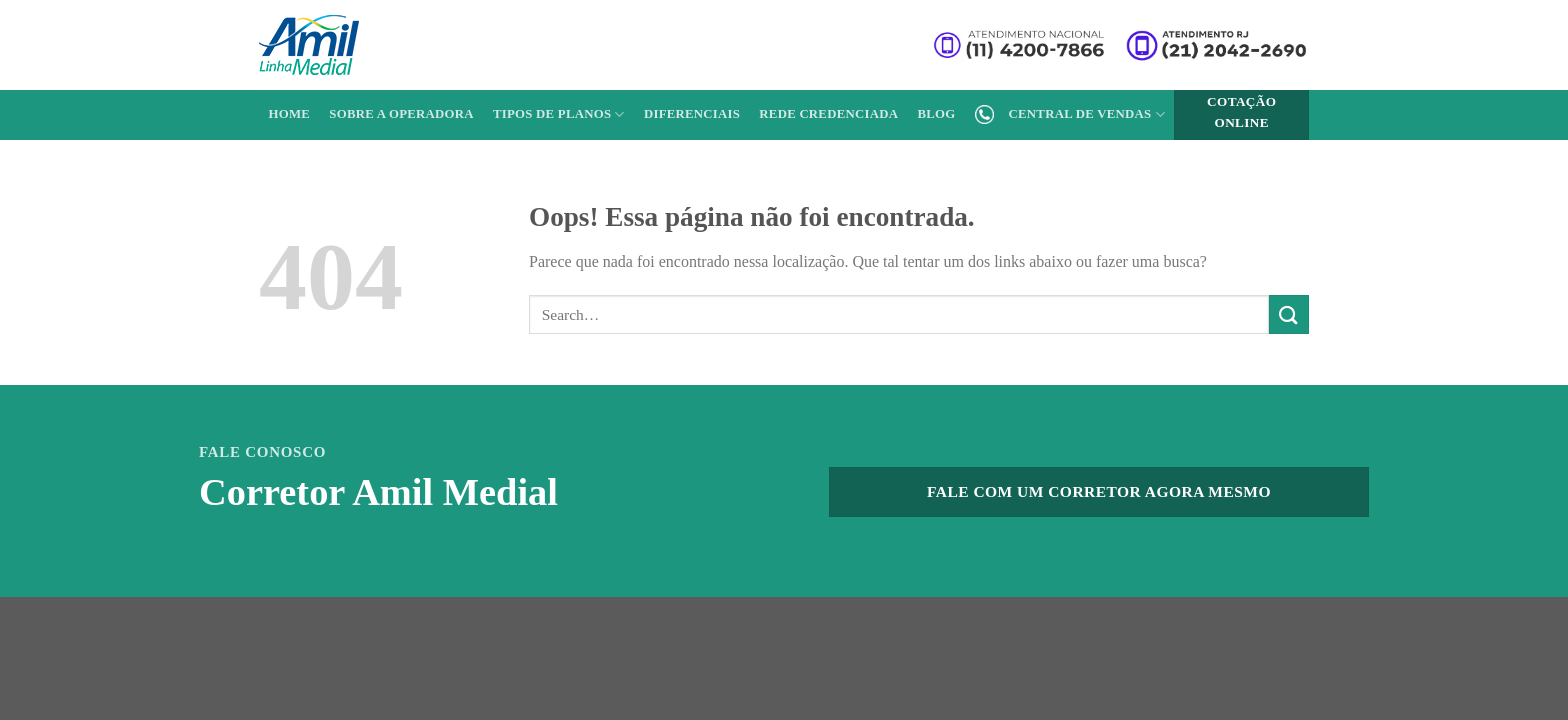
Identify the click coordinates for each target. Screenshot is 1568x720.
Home (290, 114)
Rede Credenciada (828, 114)
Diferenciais (692, 114)
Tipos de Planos (559, 114)
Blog (936, 114)
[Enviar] (1289, 314)
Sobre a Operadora (401, 114)
